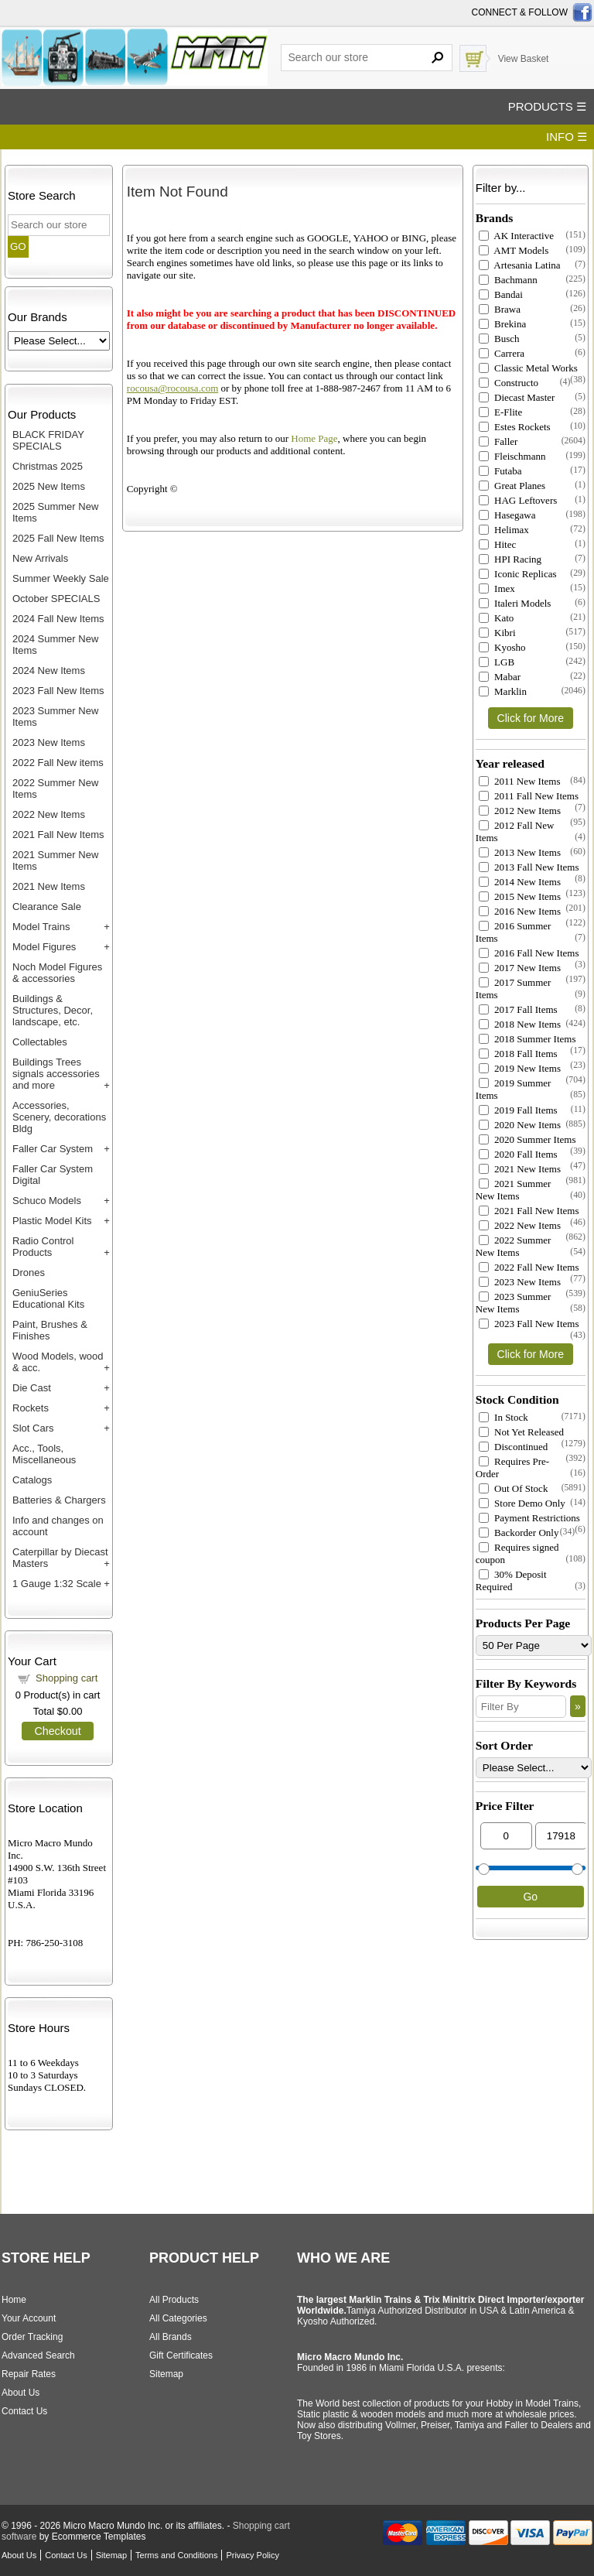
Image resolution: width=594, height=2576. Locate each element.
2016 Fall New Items (529, 953)
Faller (498, 441)
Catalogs (32, 1480)
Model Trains (41, 926)
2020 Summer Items (527, 1139)
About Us (20, 2392)
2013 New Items (520, 852)
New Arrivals (40, 558)
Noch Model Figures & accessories (57, 972)
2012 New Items (520, 810)
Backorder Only (519, 1532)
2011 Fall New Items (529, 796)
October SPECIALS (56, 598)
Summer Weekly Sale (60, 578)
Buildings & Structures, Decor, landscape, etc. (52, 1010)
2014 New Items (520, 882)
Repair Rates (29, 2374)
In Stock (503, 1417)
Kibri (497, 632)
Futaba (500, 471)
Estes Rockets (515, 427)
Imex (497, 588)
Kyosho (502, 647)
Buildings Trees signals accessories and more (56, 1073)
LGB (496, 662)
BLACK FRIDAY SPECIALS (48, 440)
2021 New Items (48, 886)
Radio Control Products (43, 1246)
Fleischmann (512, 456)
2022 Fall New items (58, 762)
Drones (28, 1272)
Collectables (39, 1042)
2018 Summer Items (527, 1039)
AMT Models (513, 250)
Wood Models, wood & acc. (58, 1362)
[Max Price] (561, 1835)
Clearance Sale (46, 906)
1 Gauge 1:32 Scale (56, 1583)
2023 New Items (48, 742)
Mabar (500, 676)
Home (14, 2299)
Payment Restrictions (529, 1518)
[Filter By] (521, 1706)
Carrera (501, 353)
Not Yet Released (521, 1432)
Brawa (500, 309)
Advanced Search (38, 2355)
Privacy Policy (252, 2555)
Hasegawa (507, 515)
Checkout (57, 1731)
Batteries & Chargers (59, 1500)
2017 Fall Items (518, 1009)
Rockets (30, 1408)
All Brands (170, 2336)
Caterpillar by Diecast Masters (60, 1557)
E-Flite (500, 412)
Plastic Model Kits (52, 1220)
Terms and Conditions (176, 2555)
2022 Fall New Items (529, 1267)
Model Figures (44, 947)
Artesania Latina (520, 265)
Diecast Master (517, 397)
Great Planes (512, 485)
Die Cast (31, 1388)
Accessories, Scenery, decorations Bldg (59, 1117)
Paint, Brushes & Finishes (49, 1330)
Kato (496, 618)
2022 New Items (48, 814)
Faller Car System (52, 1149)
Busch (499, 338)
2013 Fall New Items (529, 867)
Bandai (501, 294)
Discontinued (513, 1446)
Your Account (29, 2318)
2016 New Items (520, 911)
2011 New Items (520, 781)
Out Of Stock (513, 1488)
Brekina (502, 324)
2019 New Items (520, 1068)
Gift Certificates (181, 2355)
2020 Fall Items (518, 1154)
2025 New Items (48, 486)
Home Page (314, 438)
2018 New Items (520, 1024)
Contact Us (24, 2411)
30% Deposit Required (511, 1580)
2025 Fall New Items (58, 538)
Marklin (503, 691)
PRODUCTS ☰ (547, 106)
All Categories (178, 2318)
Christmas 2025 (47, 466)
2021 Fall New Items (58, 834)
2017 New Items (520, 967)
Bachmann (508, 280)
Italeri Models (515, 603)
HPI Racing (510, 559)
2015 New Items (520, 896)
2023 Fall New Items (58, 690)
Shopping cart (66, 1678)
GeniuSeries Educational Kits (48, 1298)
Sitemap (166, 2374)
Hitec (497, 544)
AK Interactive (516, 235)
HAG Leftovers (518, 500)
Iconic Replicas (518, 574)
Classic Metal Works (528, 368)
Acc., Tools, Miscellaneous (44, 1454)
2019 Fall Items (518, 1110)
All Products (174, 2299)
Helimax (504, 529)
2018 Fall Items (518, 1053)
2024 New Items (48, 670)
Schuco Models (46, 1200)
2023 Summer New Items (513, 1303)
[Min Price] (506, 1835)
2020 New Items (520, 1125)
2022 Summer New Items (513, 1246)
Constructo (508, 382)
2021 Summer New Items (513, 1190)
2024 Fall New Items (58, 618)
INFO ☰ (566, 136)
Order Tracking (32, 2336)
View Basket (523, 58)
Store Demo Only (522, 1503)
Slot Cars (32, 1428)
